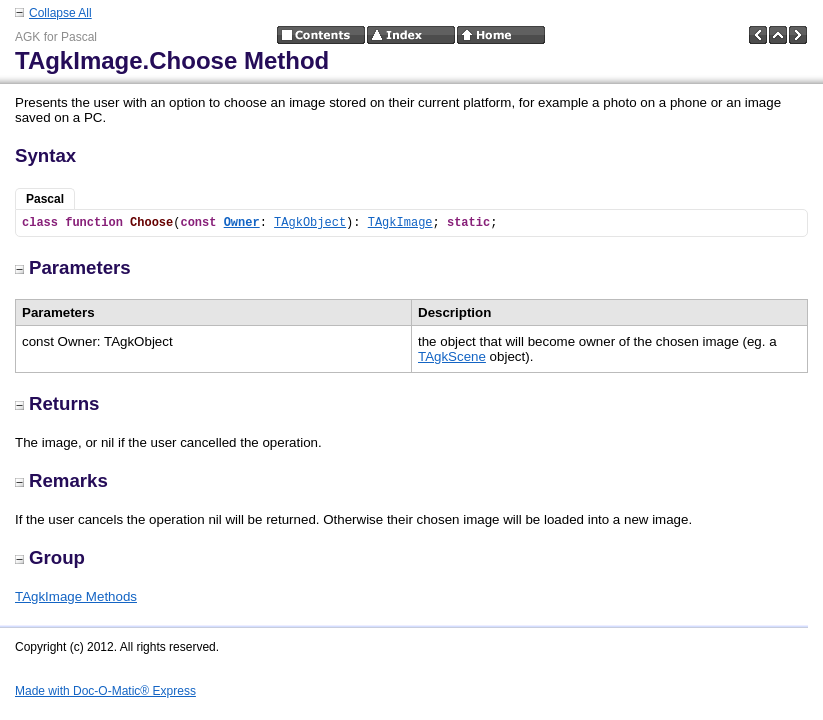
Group (50, 557)
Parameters (73, 267)
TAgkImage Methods (76, 596)
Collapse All (60, 13)
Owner (242, 223)
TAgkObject (310, 223)
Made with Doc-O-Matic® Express (105, 691)
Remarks (61, 480)
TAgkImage (400, 223)
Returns (57, 403)
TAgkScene (452, 356)
